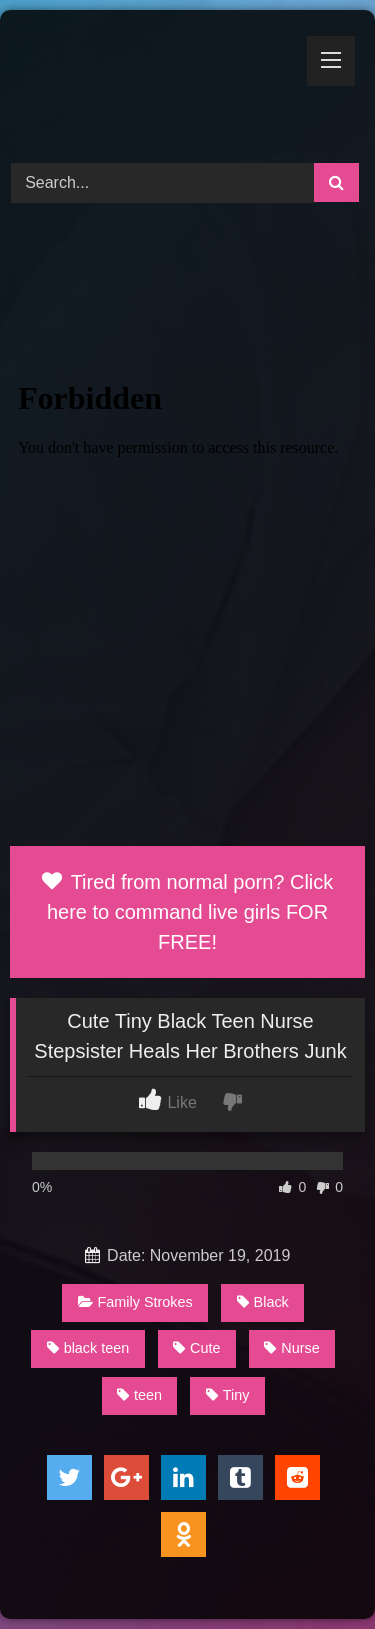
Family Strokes (135, 1302)
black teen (88, 1348)
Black (263, 1302)
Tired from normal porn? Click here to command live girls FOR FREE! (188, 912)
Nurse (291, 1348)
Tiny (228, 1395)
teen (139, 1395)
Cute (196, 1348)
